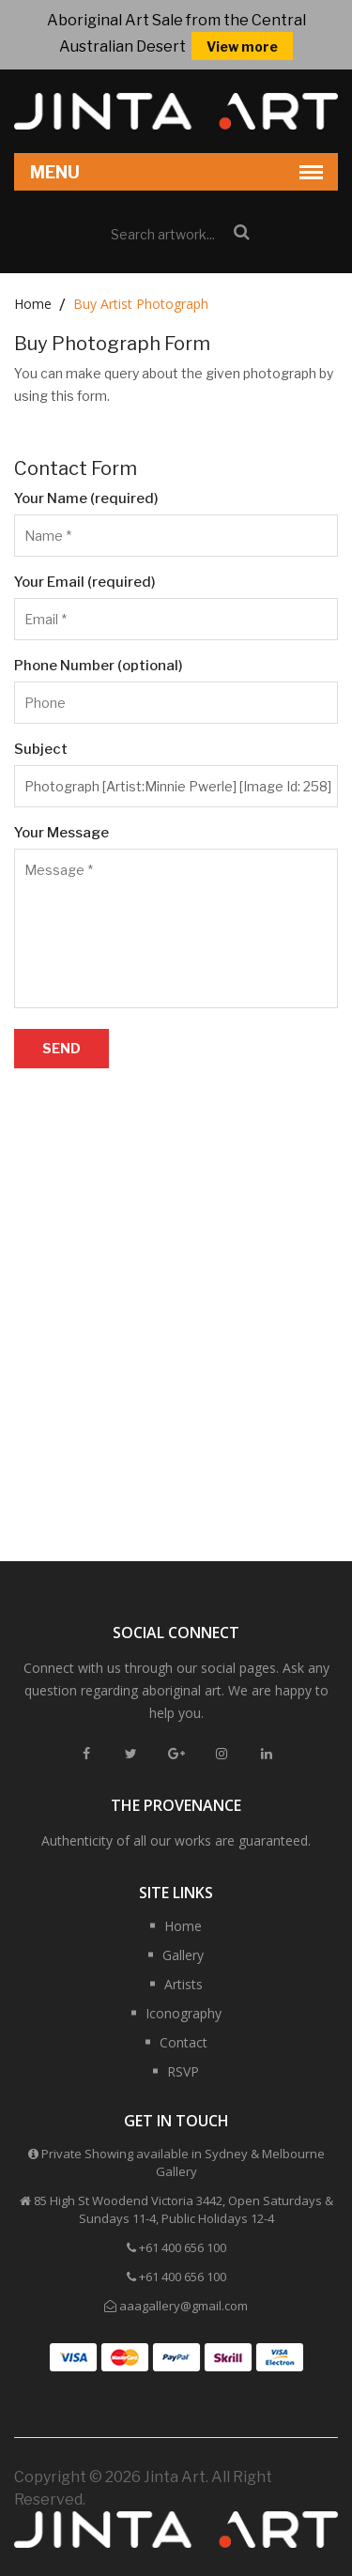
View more (242, 46)
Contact (183, 2042)
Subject (41, 749)
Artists (183, 1984)
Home (33, 304)
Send (61, 1048)
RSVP (183, 2071)
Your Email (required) (85, 582)
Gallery (183, 1955)
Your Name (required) (86, 498)
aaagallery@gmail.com (183, 2305)
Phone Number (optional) (98, 665)
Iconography (183, 2013)
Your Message (61, 832)
